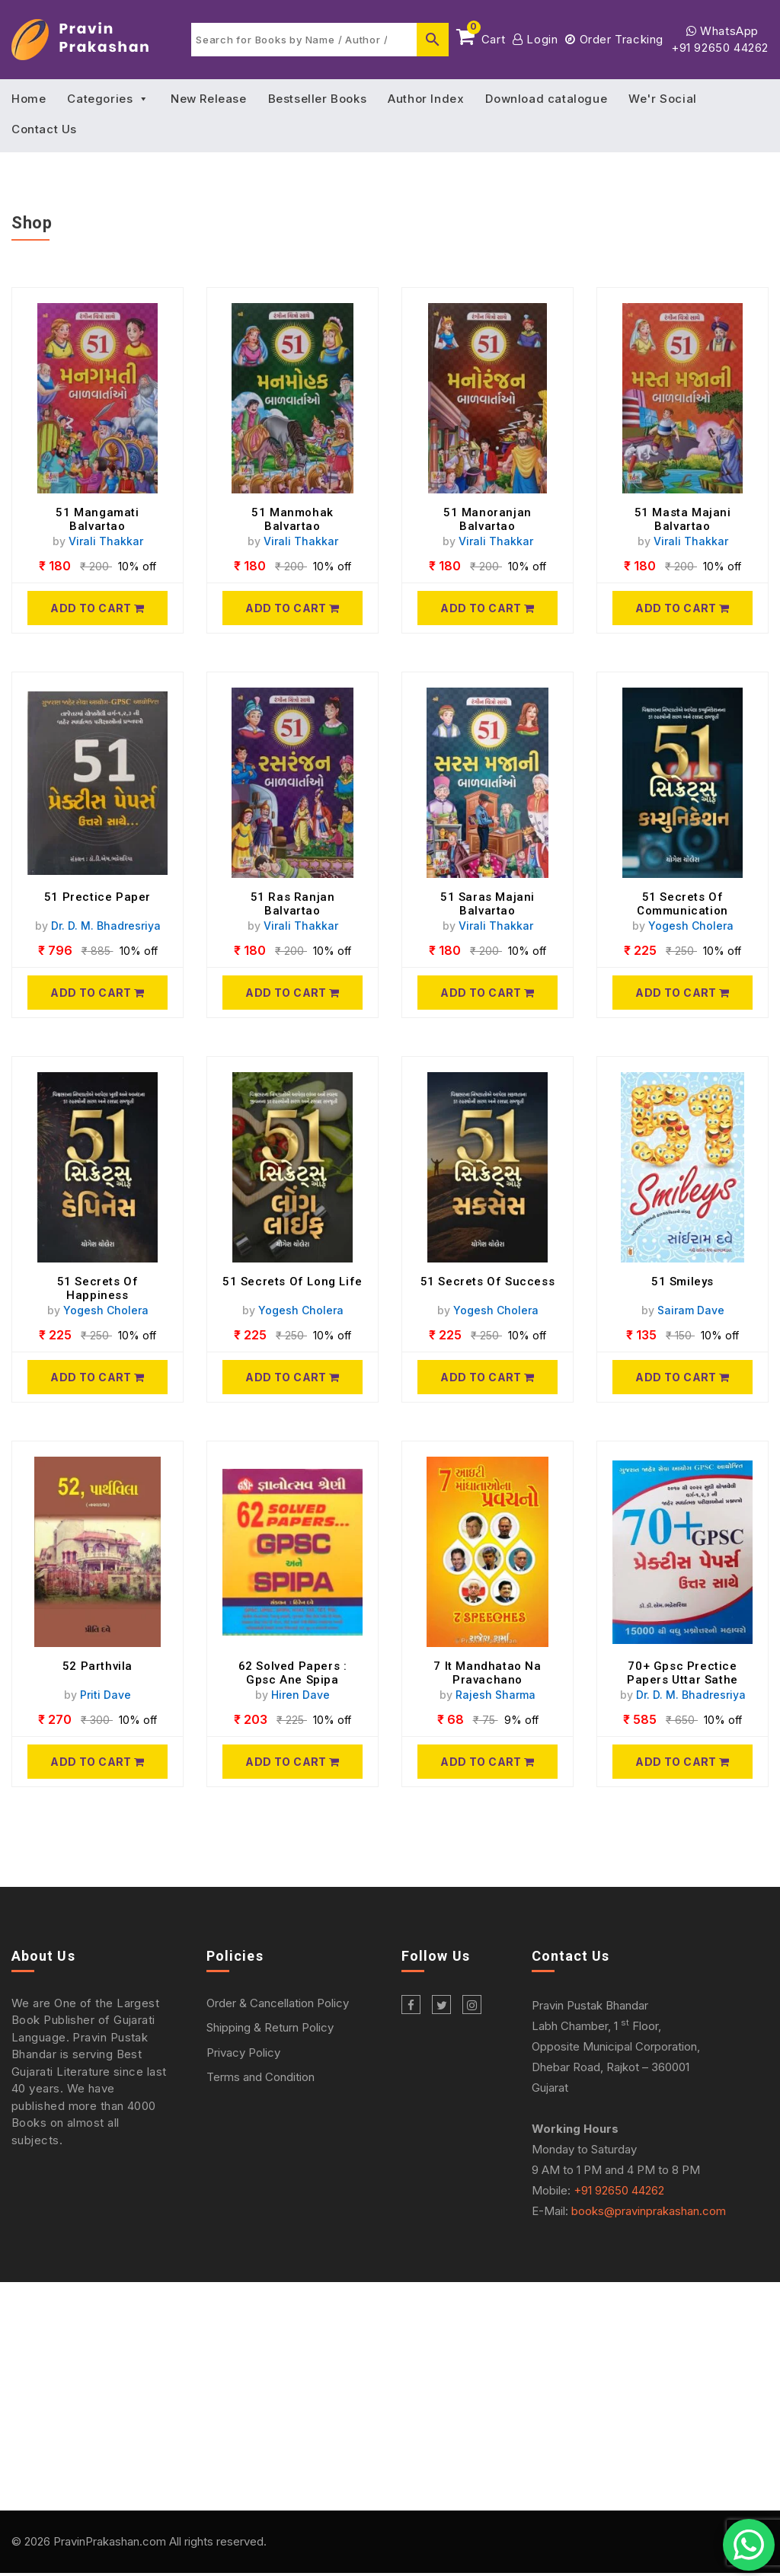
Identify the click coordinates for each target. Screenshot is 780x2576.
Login (535, 39)
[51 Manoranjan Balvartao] (487, 608)
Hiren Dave (300, 1694)
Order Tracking (614, 39)
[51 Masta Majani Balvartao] (682, 608)
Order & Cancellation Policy (277, 2003)
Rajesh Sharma (495, 1694)
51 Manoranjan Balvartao (487, 519)
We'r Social (662, 98)
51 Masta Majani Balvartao (683, 519)
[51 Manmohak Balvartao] (292, 608)
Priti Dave (105, 1694)
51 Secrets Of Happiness (98, 1288)
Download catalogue (546, 98)
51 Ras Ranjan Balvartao (293, 904)
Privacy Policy (243, 2052)
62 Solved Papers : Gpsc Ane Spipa (292, 1673)
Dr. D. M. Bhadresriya (106, 925)
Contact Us (44, 129)
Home (28, 98)
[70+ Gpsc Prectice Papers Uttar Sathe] (682, 1761)
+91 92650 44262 (720, 47)
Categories (108, 99)
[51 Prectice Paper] (97, 992)
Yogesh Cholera (691, 925)
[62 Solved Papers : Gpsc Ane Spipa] (292, 1761)
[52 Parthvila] (97, 1761)
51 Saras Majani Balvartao (487, 904)
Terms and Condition (260, 2077)
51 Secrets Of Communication (682, 904)
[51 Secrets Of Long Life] (292, 1377)
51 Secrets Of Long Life (292, 1281)
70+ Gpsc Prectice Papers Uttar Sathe (682, 1673)
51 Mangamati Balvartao (97, 519)
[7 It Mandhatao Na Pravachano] (487, 1761)
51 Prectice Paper (97, 897)
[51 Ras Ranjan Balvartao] (292, 992)
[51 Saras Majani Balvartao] (487, 992)
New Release (209, 98)
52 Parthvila (97, 1666)
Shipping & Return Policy (270, 2027)
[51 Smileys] (682, 1377)
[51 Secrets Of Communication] (682, 992)
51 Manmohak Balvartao (292, 519)
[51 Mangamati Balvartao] (97, 608)
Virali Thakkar (106, 541)
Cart (481, 36)
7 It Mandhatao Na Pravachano (487, 1673)
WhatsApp (722, 31)
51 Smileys (682, 1281)
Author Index (426, 98)
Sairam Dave (690, 1310)
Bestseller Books (317, 98)
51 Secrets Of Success (487, 1281)
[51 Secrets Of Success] (487, 1377)
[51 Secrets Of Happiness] (97, 1377)
